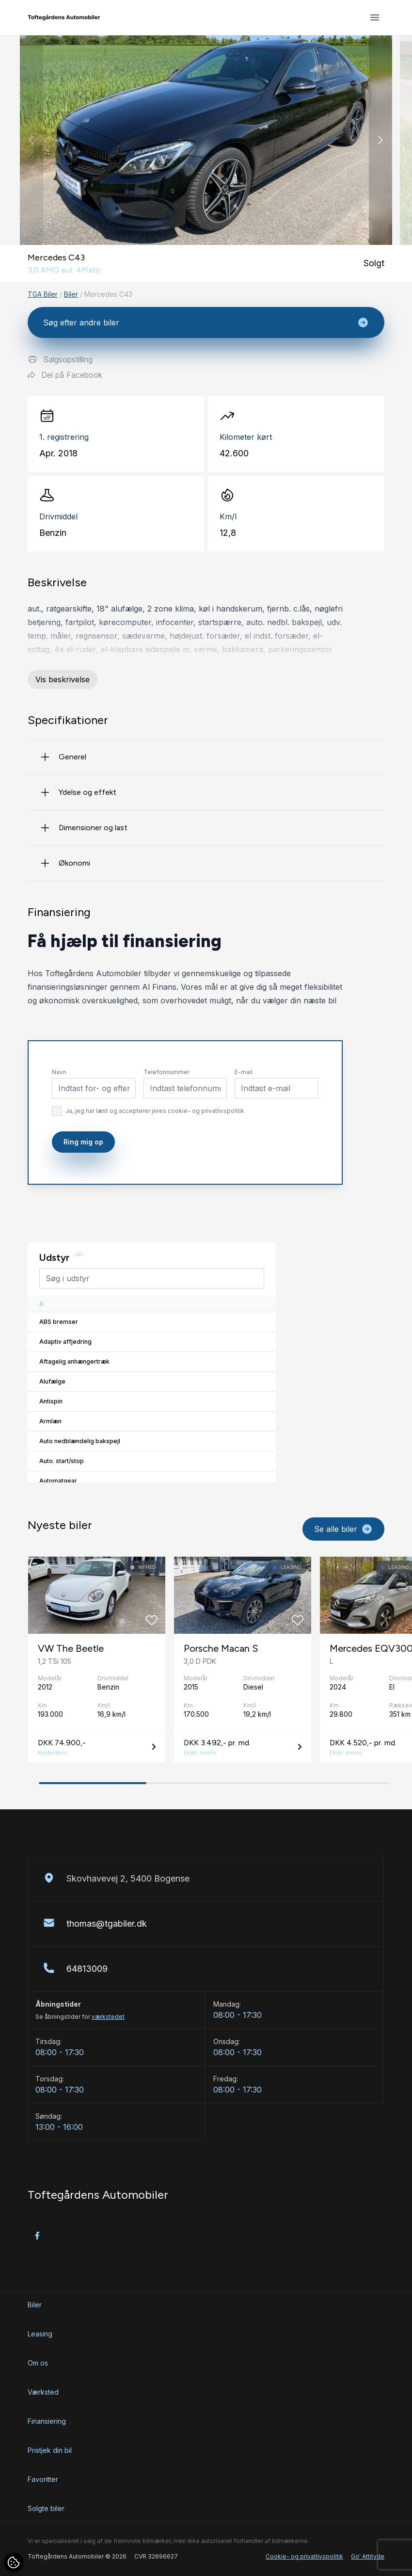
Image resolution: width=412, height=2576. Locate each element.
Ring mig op (83, 1142)
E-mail (244, 1072)
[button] (380, 140)
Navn (59, 1072)
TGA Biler (43, 294)
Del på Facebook (65, 375)
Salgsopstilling (60, 359)
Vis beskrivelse (62, 679)
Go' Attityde (367, 2556)
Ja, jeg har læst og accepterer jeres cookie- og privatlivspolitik (154, 1110)
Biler (71, 294)
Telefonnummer (166, 1072)
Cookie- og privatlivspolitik (304, 2556)
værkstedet (108, 2016)
